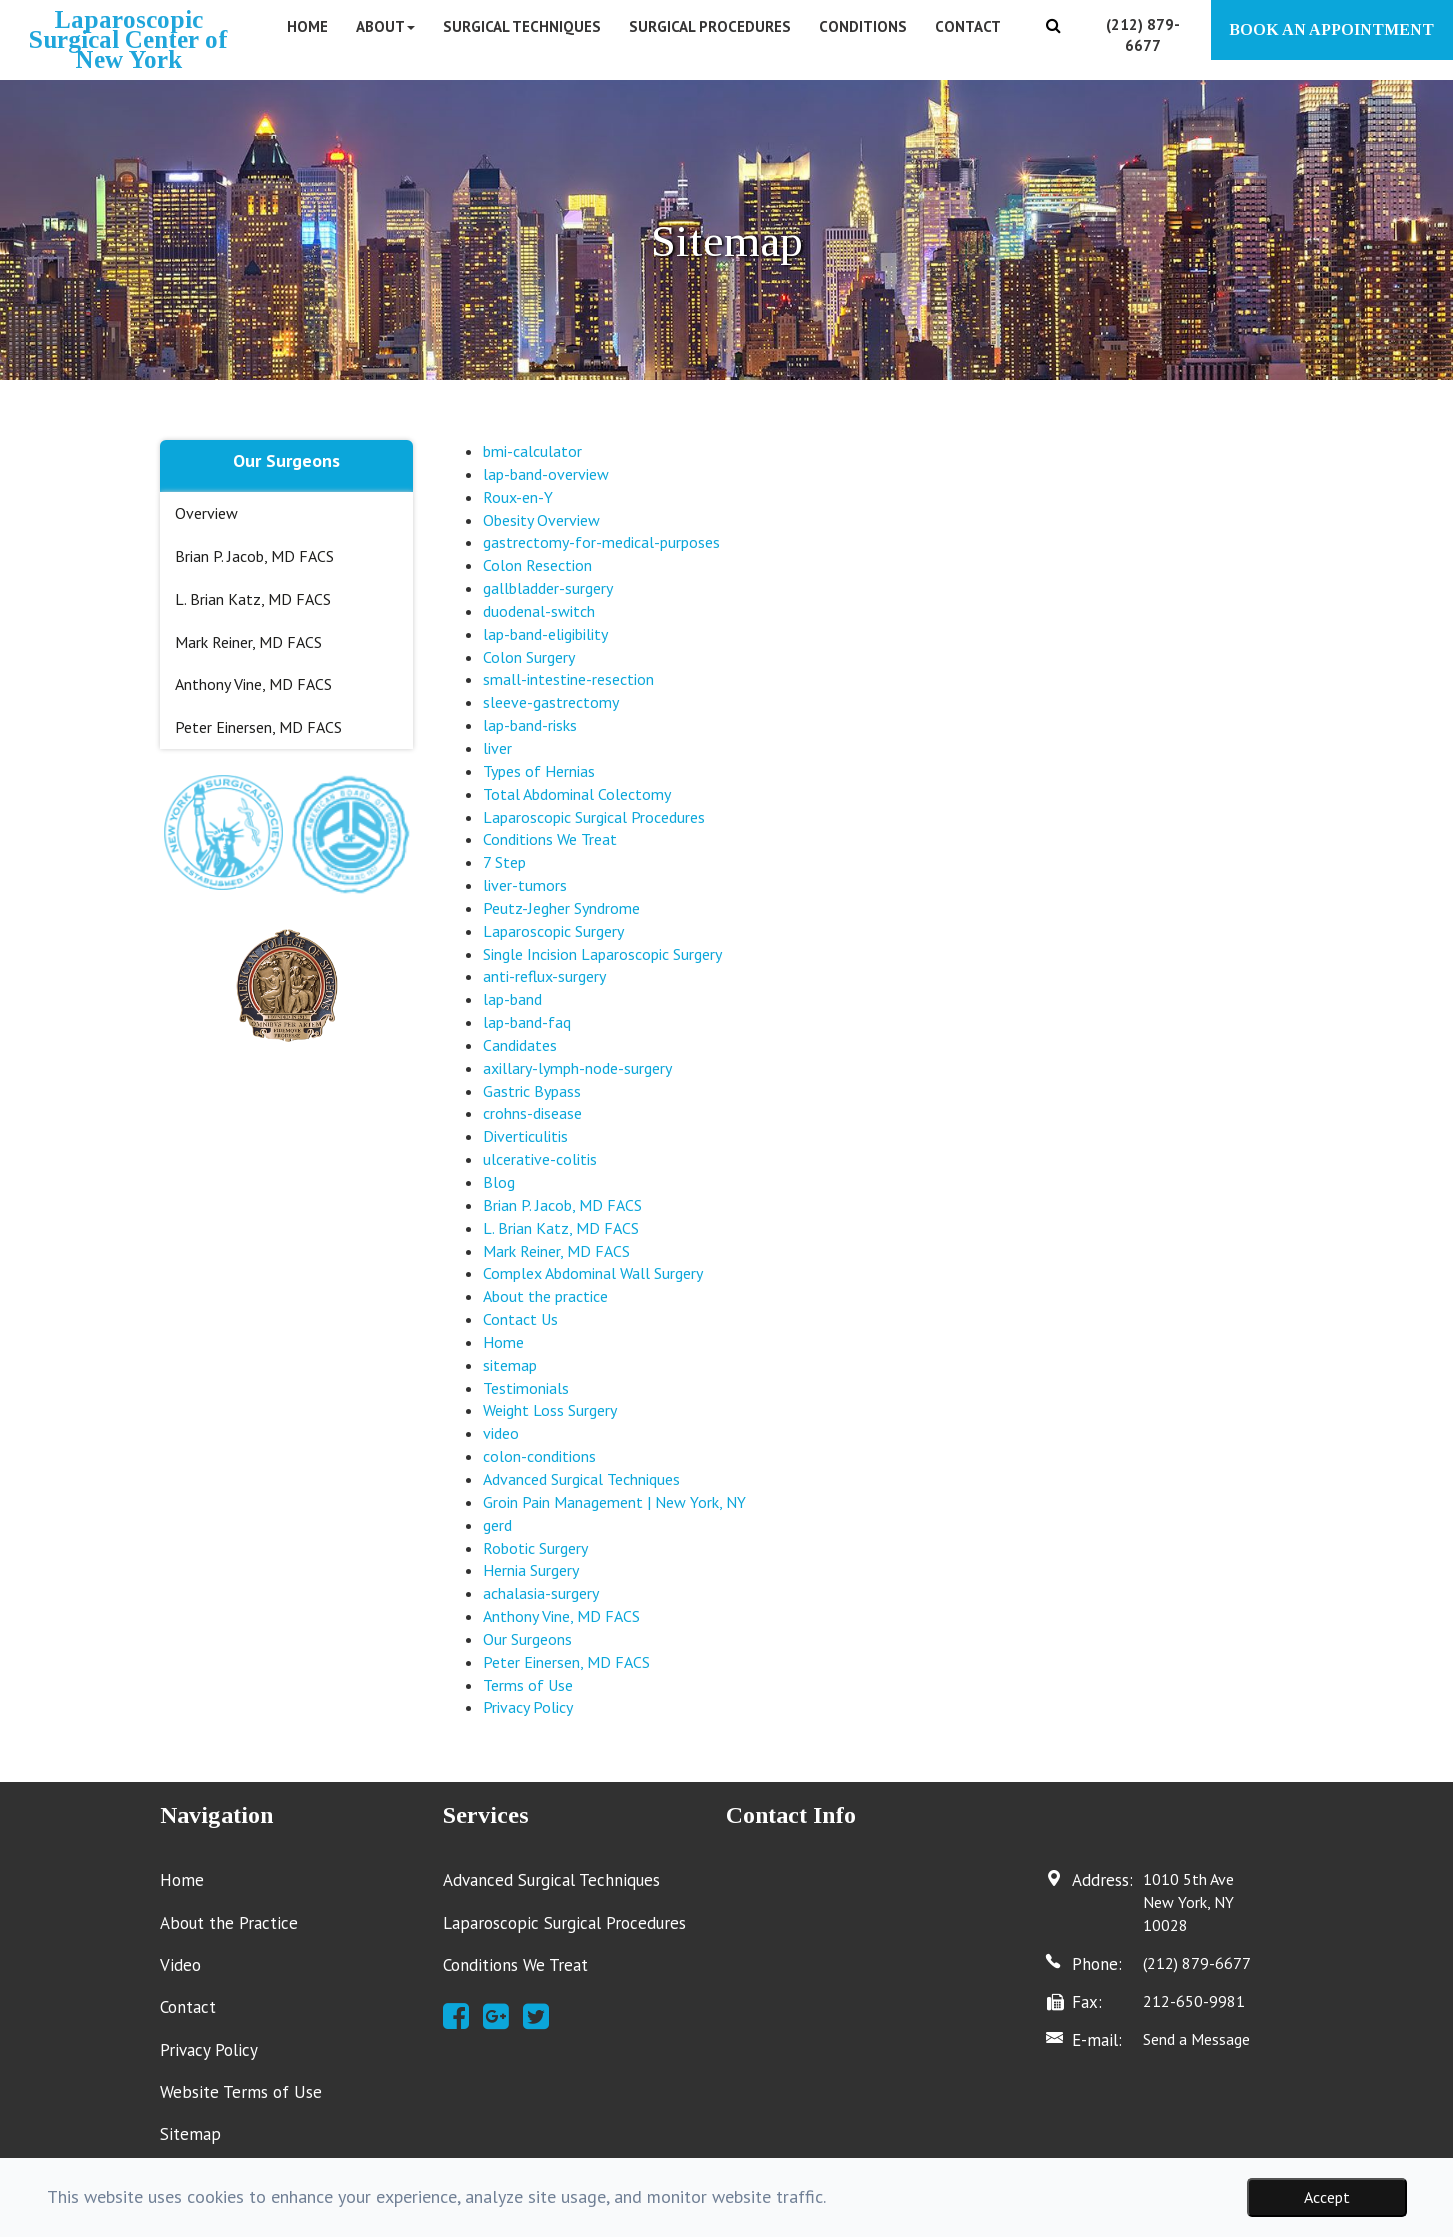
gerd (497, 1525)
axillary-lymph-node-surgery (577, 1068)
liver (497, 748)
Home (307, 26)
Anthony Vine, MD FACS (253, 684)
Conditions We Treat (550, 839)
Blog (499, 1182)
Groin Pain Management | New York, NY (614, 1502)
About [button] (385, 26)
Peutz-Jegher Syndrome (561, 908)
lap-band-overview (546, 474)
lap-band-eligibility (545, 634)
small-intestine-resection (568, 679)
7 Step (504, 862)
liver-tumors (525, 885)
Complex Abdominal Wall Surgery (593, 1273)
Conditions (863, 26)
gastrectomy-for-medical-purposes (601, 542)
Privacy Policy (528, 1707)
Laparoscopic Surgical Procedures (594, 817)
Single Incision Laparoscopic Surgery (602, 954)
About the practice (545, 1296)
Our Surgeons (527, 1639)
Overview (206, 513)
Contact (968, 26)
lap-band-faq (527, 1022)
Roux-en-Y (518, 497)
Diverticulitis (525, 1136)
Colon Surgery (529, 657)
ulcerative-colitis (540, 1159)
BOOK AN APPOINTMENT (1331, 29)
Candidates (520, 1045)
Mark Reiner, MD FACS (248, 642)
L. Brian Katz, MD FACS (253, 599)
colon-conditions (539, 1456)
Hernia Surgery (531, 1570)
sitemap (510, 1365)
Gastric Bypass (532, 1091)
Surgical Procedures (710, 26)
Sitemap (190, 2134)
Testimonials (526, 1388)
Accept (1327, 2197)
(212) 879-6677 (1197, 1963)
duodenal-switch (539, 611)
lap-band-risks (530, 725)
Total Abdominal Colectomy (577, 794)
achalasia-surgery (541, 1593)
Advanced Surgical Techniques (581, 1479)
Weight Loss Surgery (550, 1410)
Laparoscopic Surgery (553, 931)
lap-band (512, 999)
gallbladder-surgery (548, 588)
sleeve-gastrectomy (551, 702)
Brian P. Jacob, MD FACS (254, 556)
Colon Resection (537, 565)
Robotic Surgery (535, 1548)
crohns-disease (532, 1113)
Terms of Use (528, 1685)
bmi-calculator (532, 451)
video (501, 1433)
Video (180, 1965)
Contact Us (520, 1319)
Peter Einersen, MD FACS (258, 727)
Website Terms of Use (241, 2092)
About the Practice (229, 1923)
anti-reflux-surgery (544, 976)
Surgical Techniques (522, 26)
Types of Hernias (539, 771)
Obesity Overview (541, 520)
